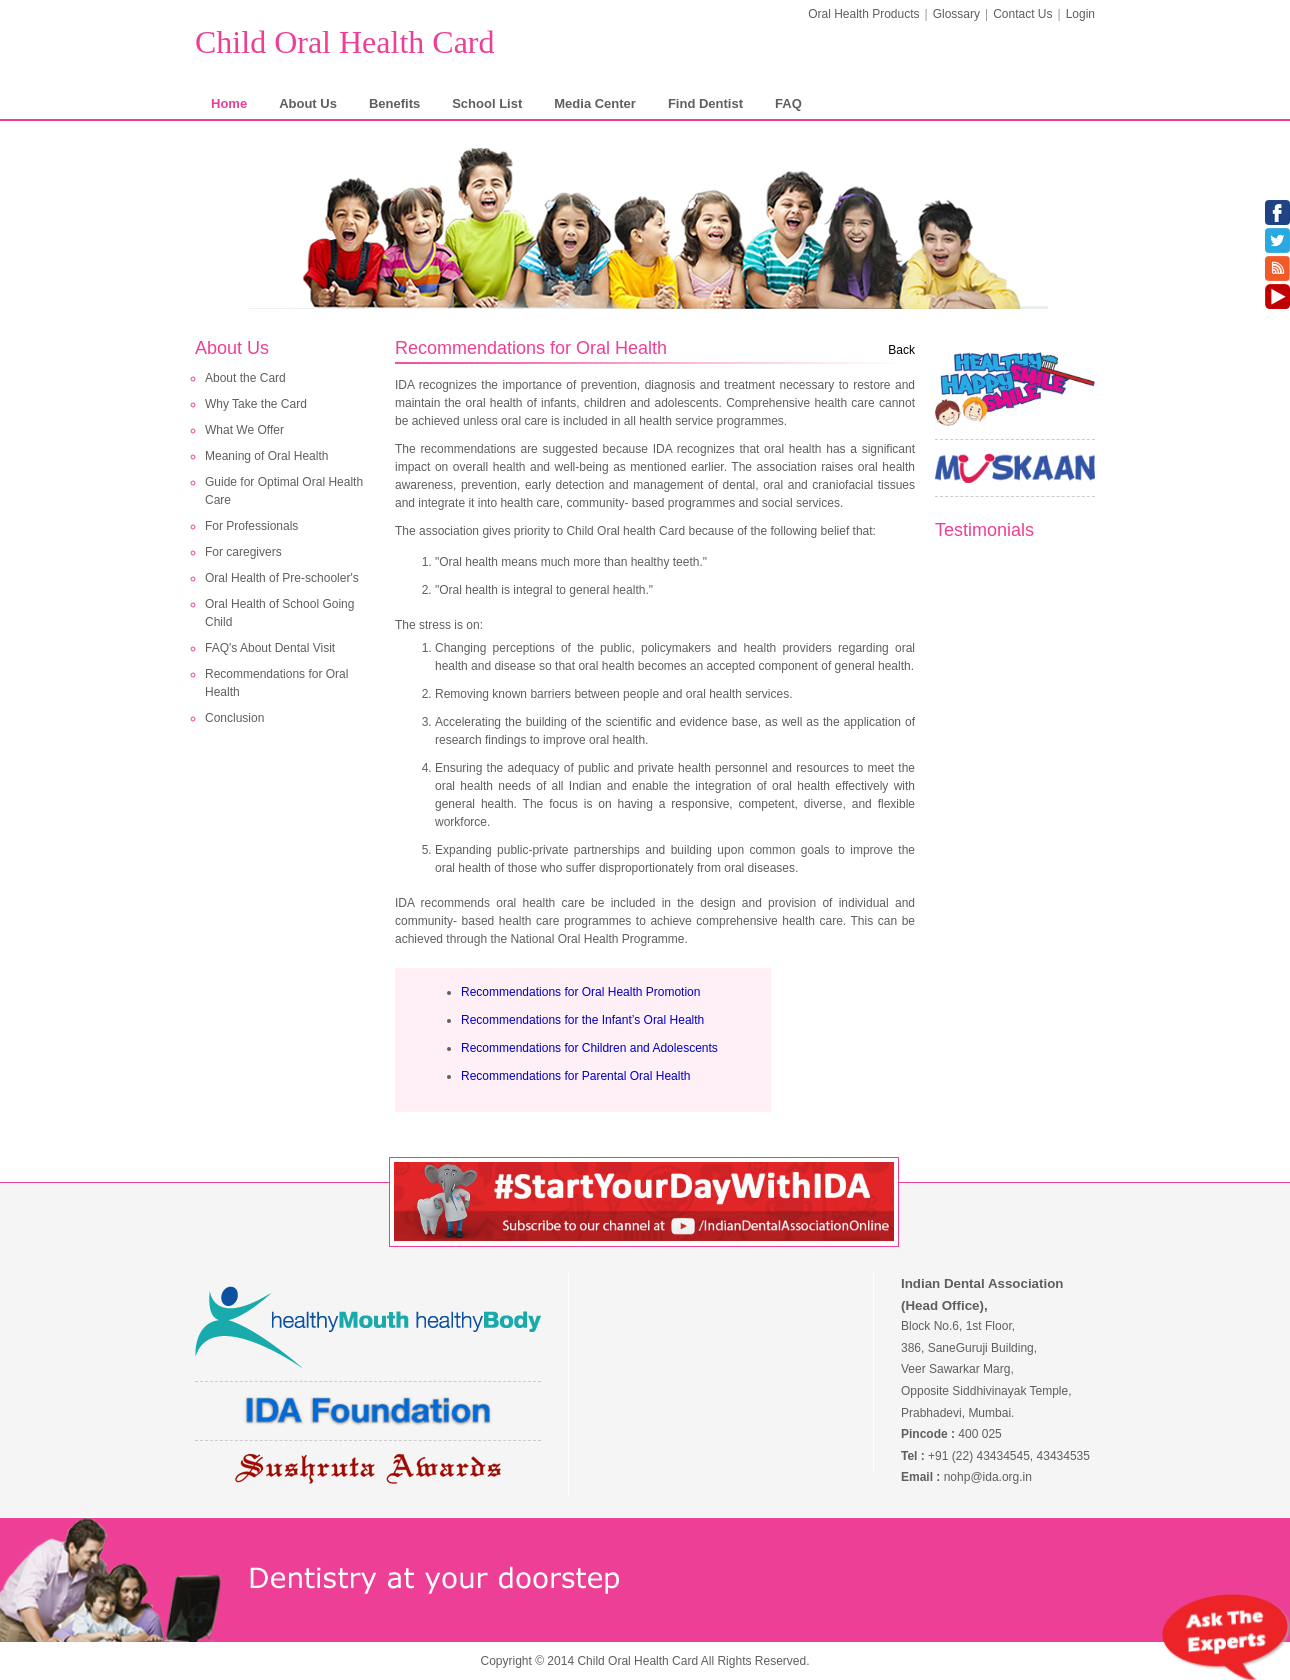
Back (901, 350)
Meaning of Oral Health (266, 456)
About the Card (245, 378)
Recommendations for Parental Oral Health (575, 1076)
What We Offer (244, 430)
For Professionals (251, 526)
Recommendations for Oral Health (276, 683)
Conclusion (234, 718)
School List (487, 103)
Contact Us (1022, 14)
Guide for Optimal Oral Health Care (284, 491)
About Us (308, 103)
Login (1080, 14)
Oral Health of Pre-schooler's (282, 578)
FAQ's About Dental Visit (270, 648)
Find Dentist (705, 103)
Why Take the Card (256, 404)
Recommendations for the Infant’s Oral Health (582, 1020)
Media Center (595, 103)
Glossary (956, 14)
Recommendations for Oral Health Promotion (580, 992)
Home (229, 103)
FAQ (788, 103)
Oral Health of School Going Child (279, 613)
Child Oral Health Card (344, 42)
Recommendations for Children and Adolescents (589, 1048)
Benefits (394, 103)
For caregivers (243, 552)
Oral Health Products (863, 14)
